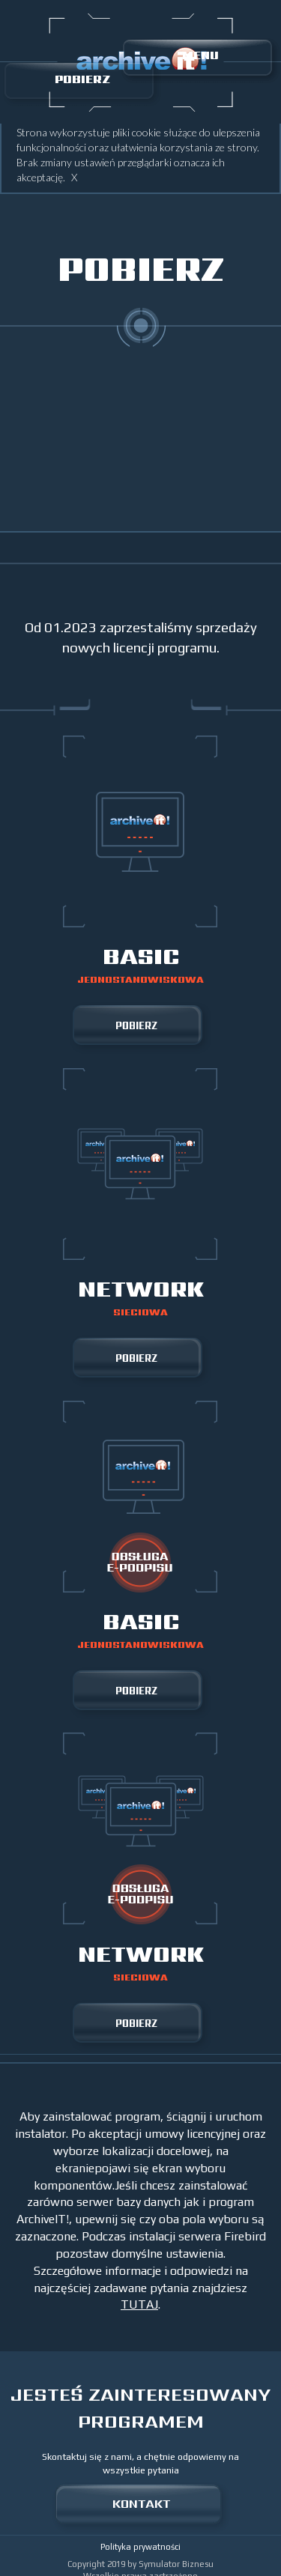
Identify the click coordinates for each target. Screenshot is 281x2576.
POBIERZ (82, 79)
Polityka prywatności (140, 2546)
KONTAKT (141, 2503)
